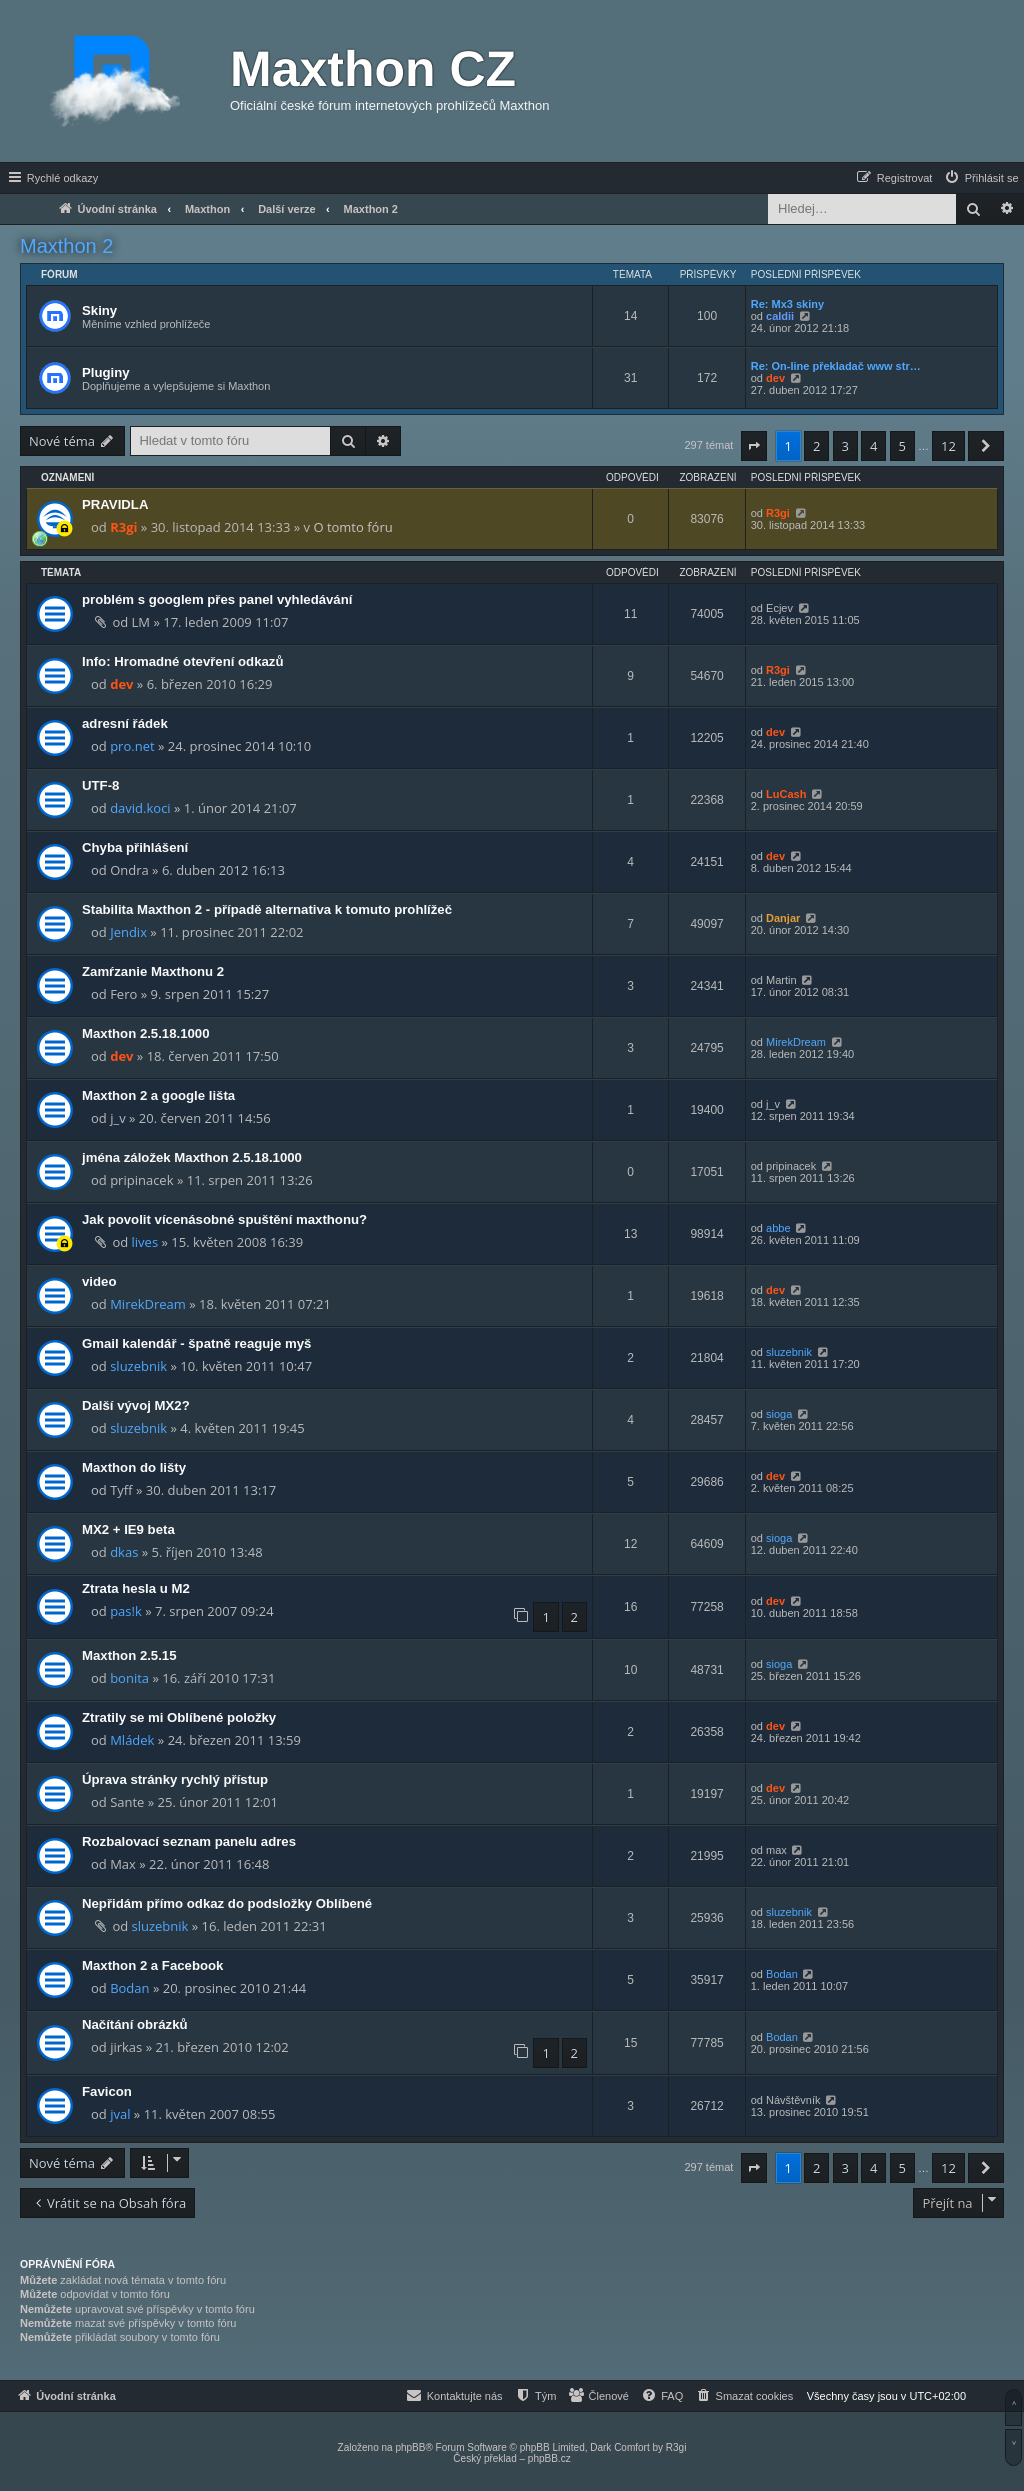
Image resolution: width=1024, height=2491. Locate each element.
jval (120, 2114)
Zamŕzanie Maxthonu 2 (153, 971)
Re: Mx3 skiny (787, 304)
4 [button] (873, 446)
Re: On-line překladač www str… (836, 366)
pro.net (132, 746)
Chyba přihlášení (135, 847)
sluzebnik (138, 1366)
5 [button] (902, 446)
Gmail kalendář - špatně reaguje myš (196, 1343)
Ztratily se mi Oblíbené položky (179, 1717)
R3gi (123, 527)
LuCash (786, 794)
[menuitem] (981, 178)
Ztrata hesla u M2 (136, 1588)
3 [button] (845, 446)
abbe (778, 1228)
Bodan (129, 1988)
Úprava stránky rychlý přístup (175, 1779)
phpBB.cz (549, 2458)
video (99, 1281)
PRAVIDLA (115, 504)
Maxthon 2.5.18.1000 (146, 1033)
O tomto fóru (352, 527)
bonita (129, 1678)
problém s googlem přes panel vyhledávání (217, 599)
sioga (779, 1414)
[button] (754, 446)
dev (775, 378)
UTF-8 (100, 785)
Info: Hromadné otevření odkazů (183, 661)
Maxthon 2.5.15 (129, 1655)
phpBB (410, 2447)
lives (145, 1242)
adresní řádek (125, 723)
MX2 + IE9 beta (128, 1529)
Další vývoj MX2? (136, 1405)
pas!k (126, 1611)
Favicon (107, 2091)
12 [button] (948, 446)
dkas (124, 1552)
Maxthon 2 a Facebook (152, 1965)
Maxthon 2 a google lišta (158, 1095)
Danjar (783, 918)
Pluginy (106, 372)
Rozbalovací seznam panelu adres (189, 1841)
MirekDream (796, 1042)
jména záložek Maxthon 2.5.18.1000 (192, 1157)
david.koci (140, 808)
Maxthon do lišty (134, 1467)
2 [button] (816, 446)
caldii (780, 316)
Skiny (99, 310)
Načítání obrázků (135, 2024)
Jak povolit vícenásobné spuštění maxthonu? (224, 1219)
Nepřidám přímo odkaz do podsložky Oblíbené (227, 1903)
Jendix (128, 932)
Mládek (132, 1740)
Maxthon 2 (66, 246)
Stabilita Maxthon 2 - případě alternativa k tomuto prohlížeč (267, 909)
